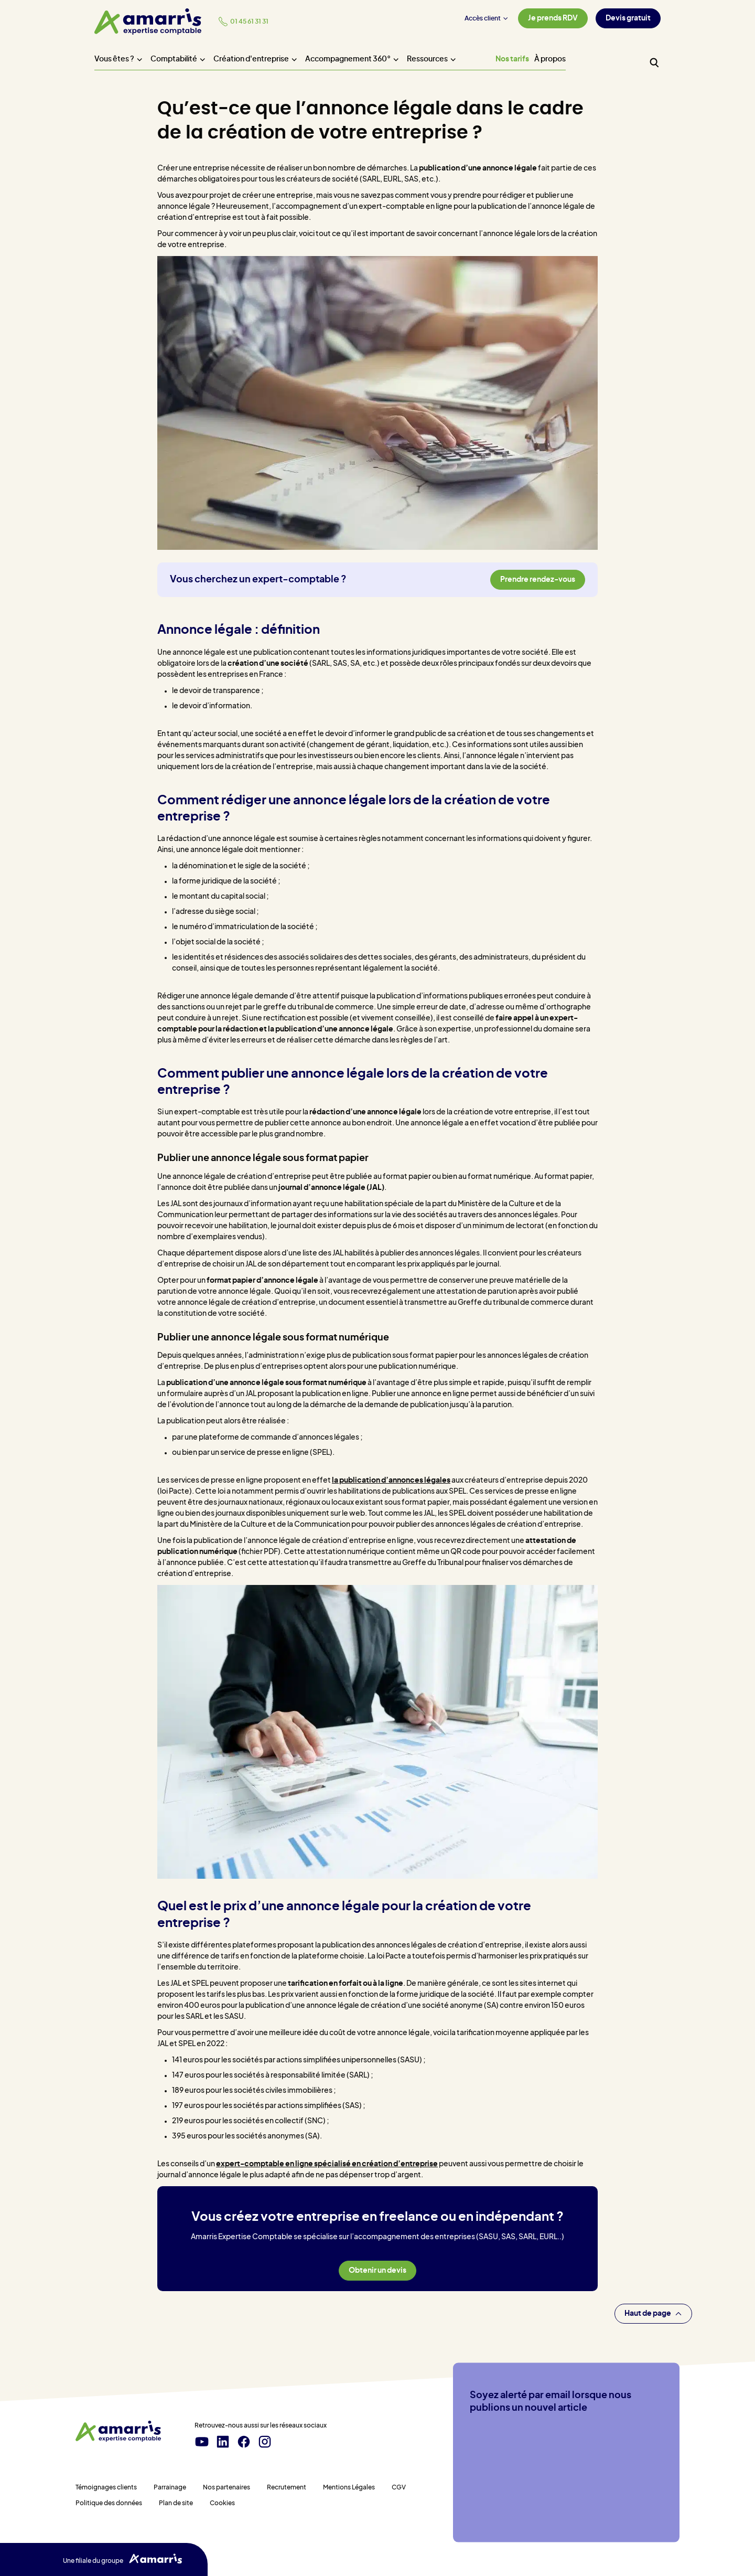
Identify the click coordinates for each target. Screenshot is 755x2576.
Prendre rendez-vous (537, 579)
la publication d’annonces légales (391, 1480)
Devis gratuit (628, 18)
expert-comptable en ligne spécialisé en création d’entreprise (327, 2164)
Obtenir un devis (377, 2270)
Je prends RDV (553, 18)
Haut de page (653, 2313)
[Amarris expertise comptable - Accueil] (147, 21)
